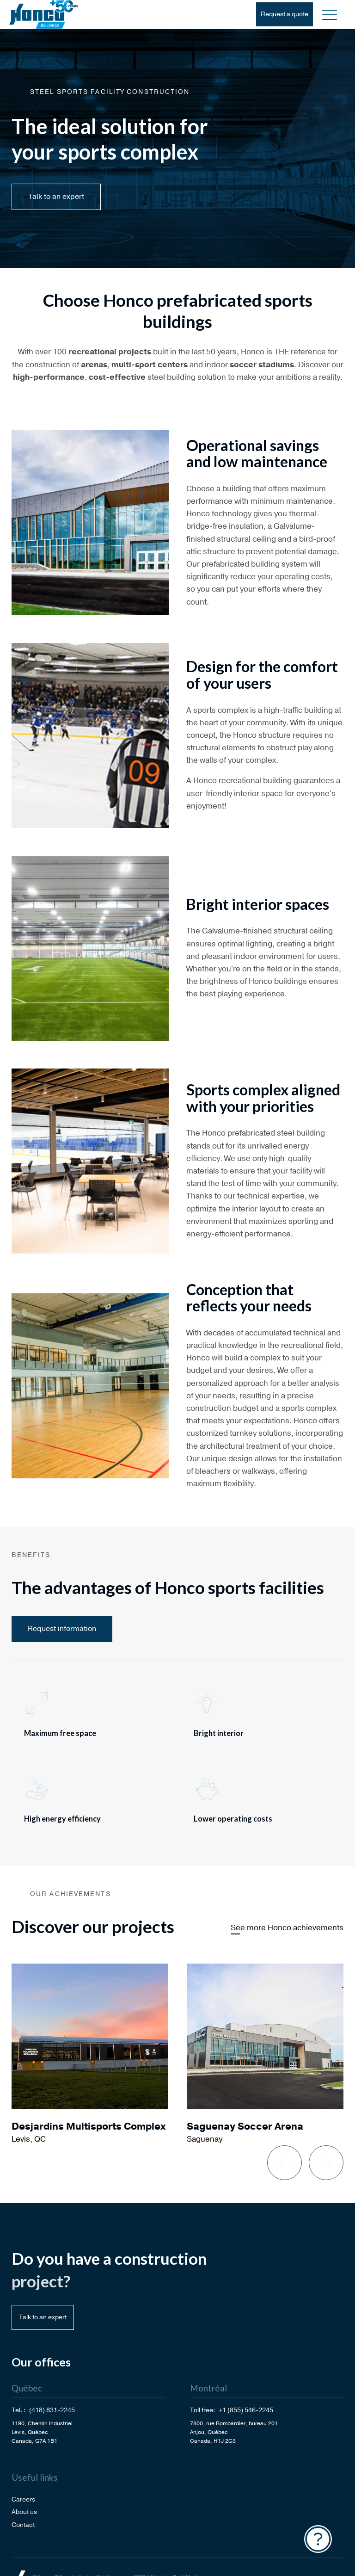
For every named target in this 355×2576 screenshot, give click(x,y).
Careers (23, 2499)
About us (24, 2512)
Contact (23, 2524)
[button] (329, 14)
